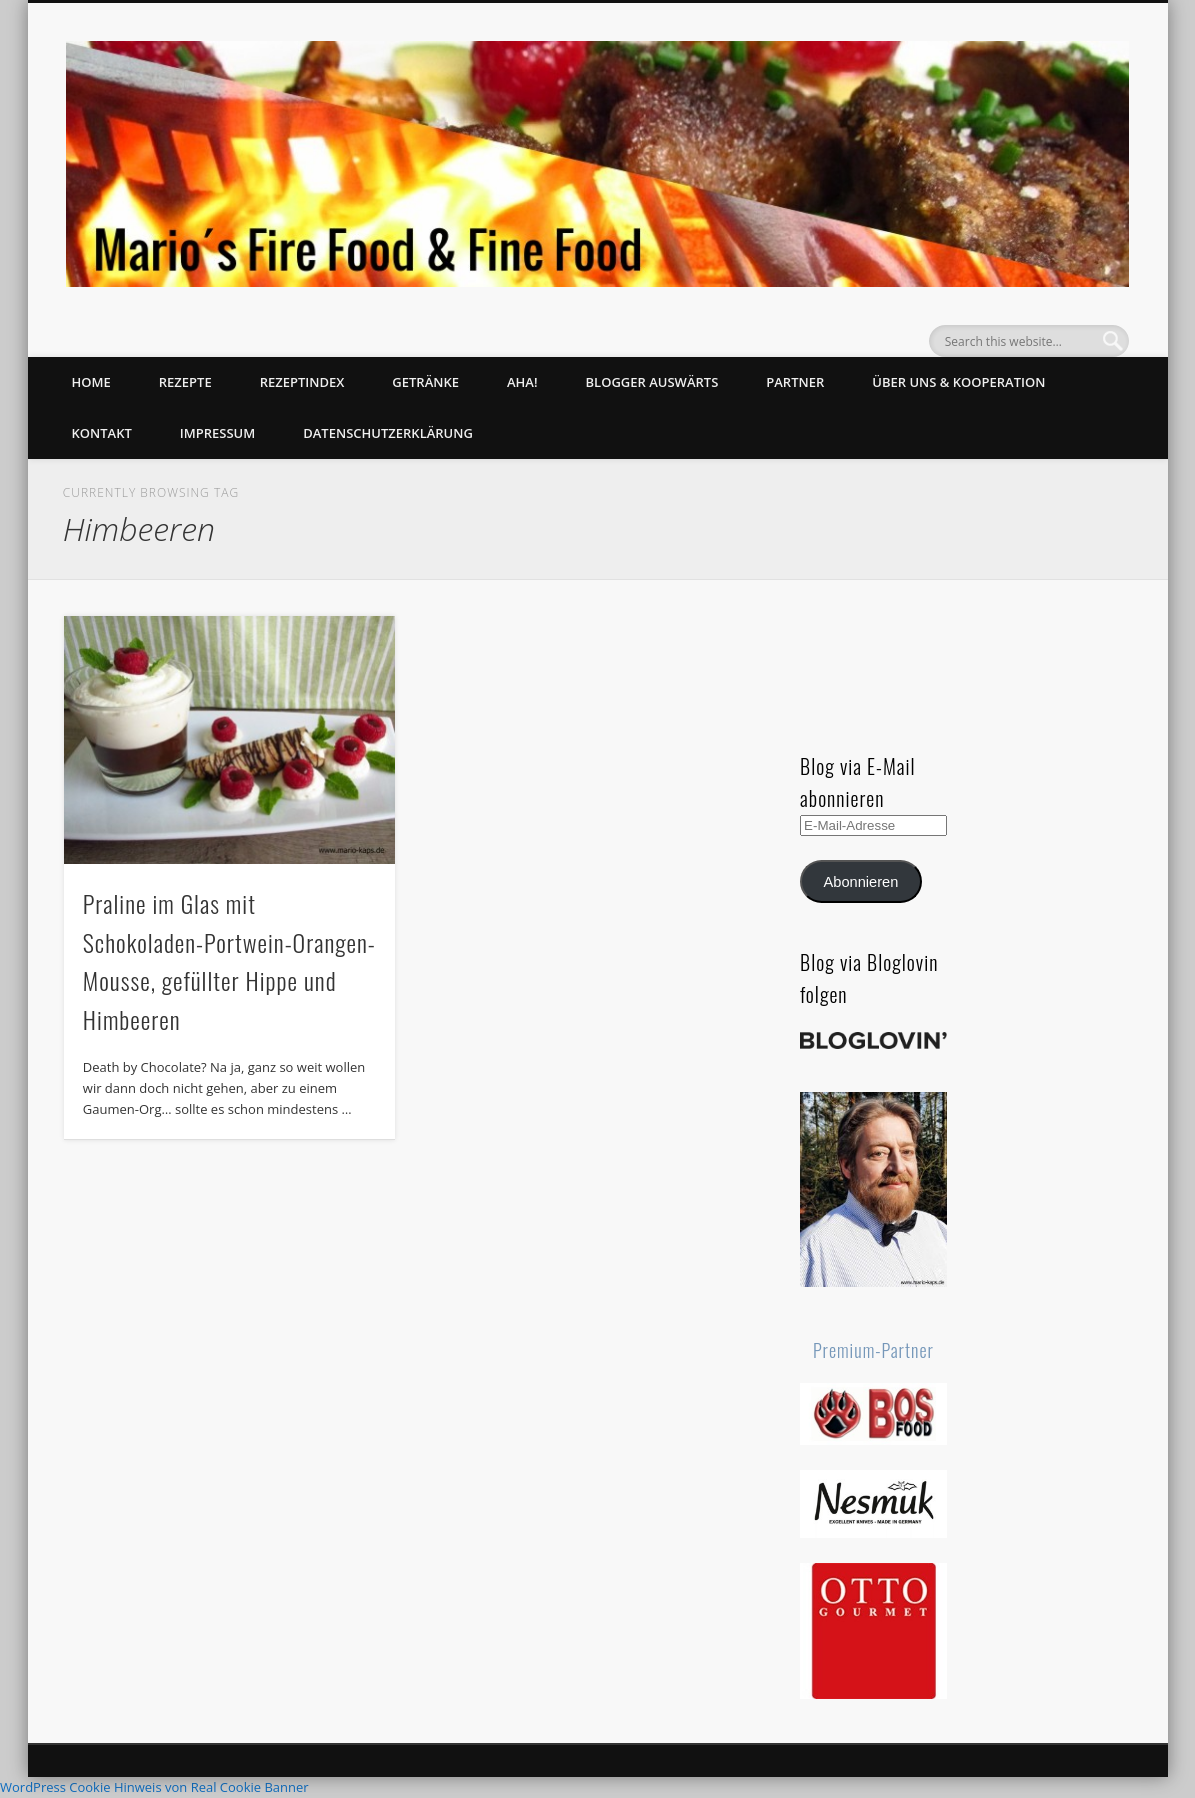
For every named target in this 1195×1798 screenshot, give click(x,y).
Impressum (217, 433)
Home (91, 382)
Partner (795, 382)
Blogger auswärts (652, 382)
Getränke (425, 382)
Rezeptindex (302, 382)
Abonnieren (861, 882)
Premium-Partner (873, 1350)
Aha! (522, 382)
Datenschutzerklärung (388, 433)
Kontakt (102, 433)
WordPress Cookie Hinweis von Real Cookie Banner (154, 1787)
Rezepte (185, 382)
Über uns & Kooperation (958, 382)
